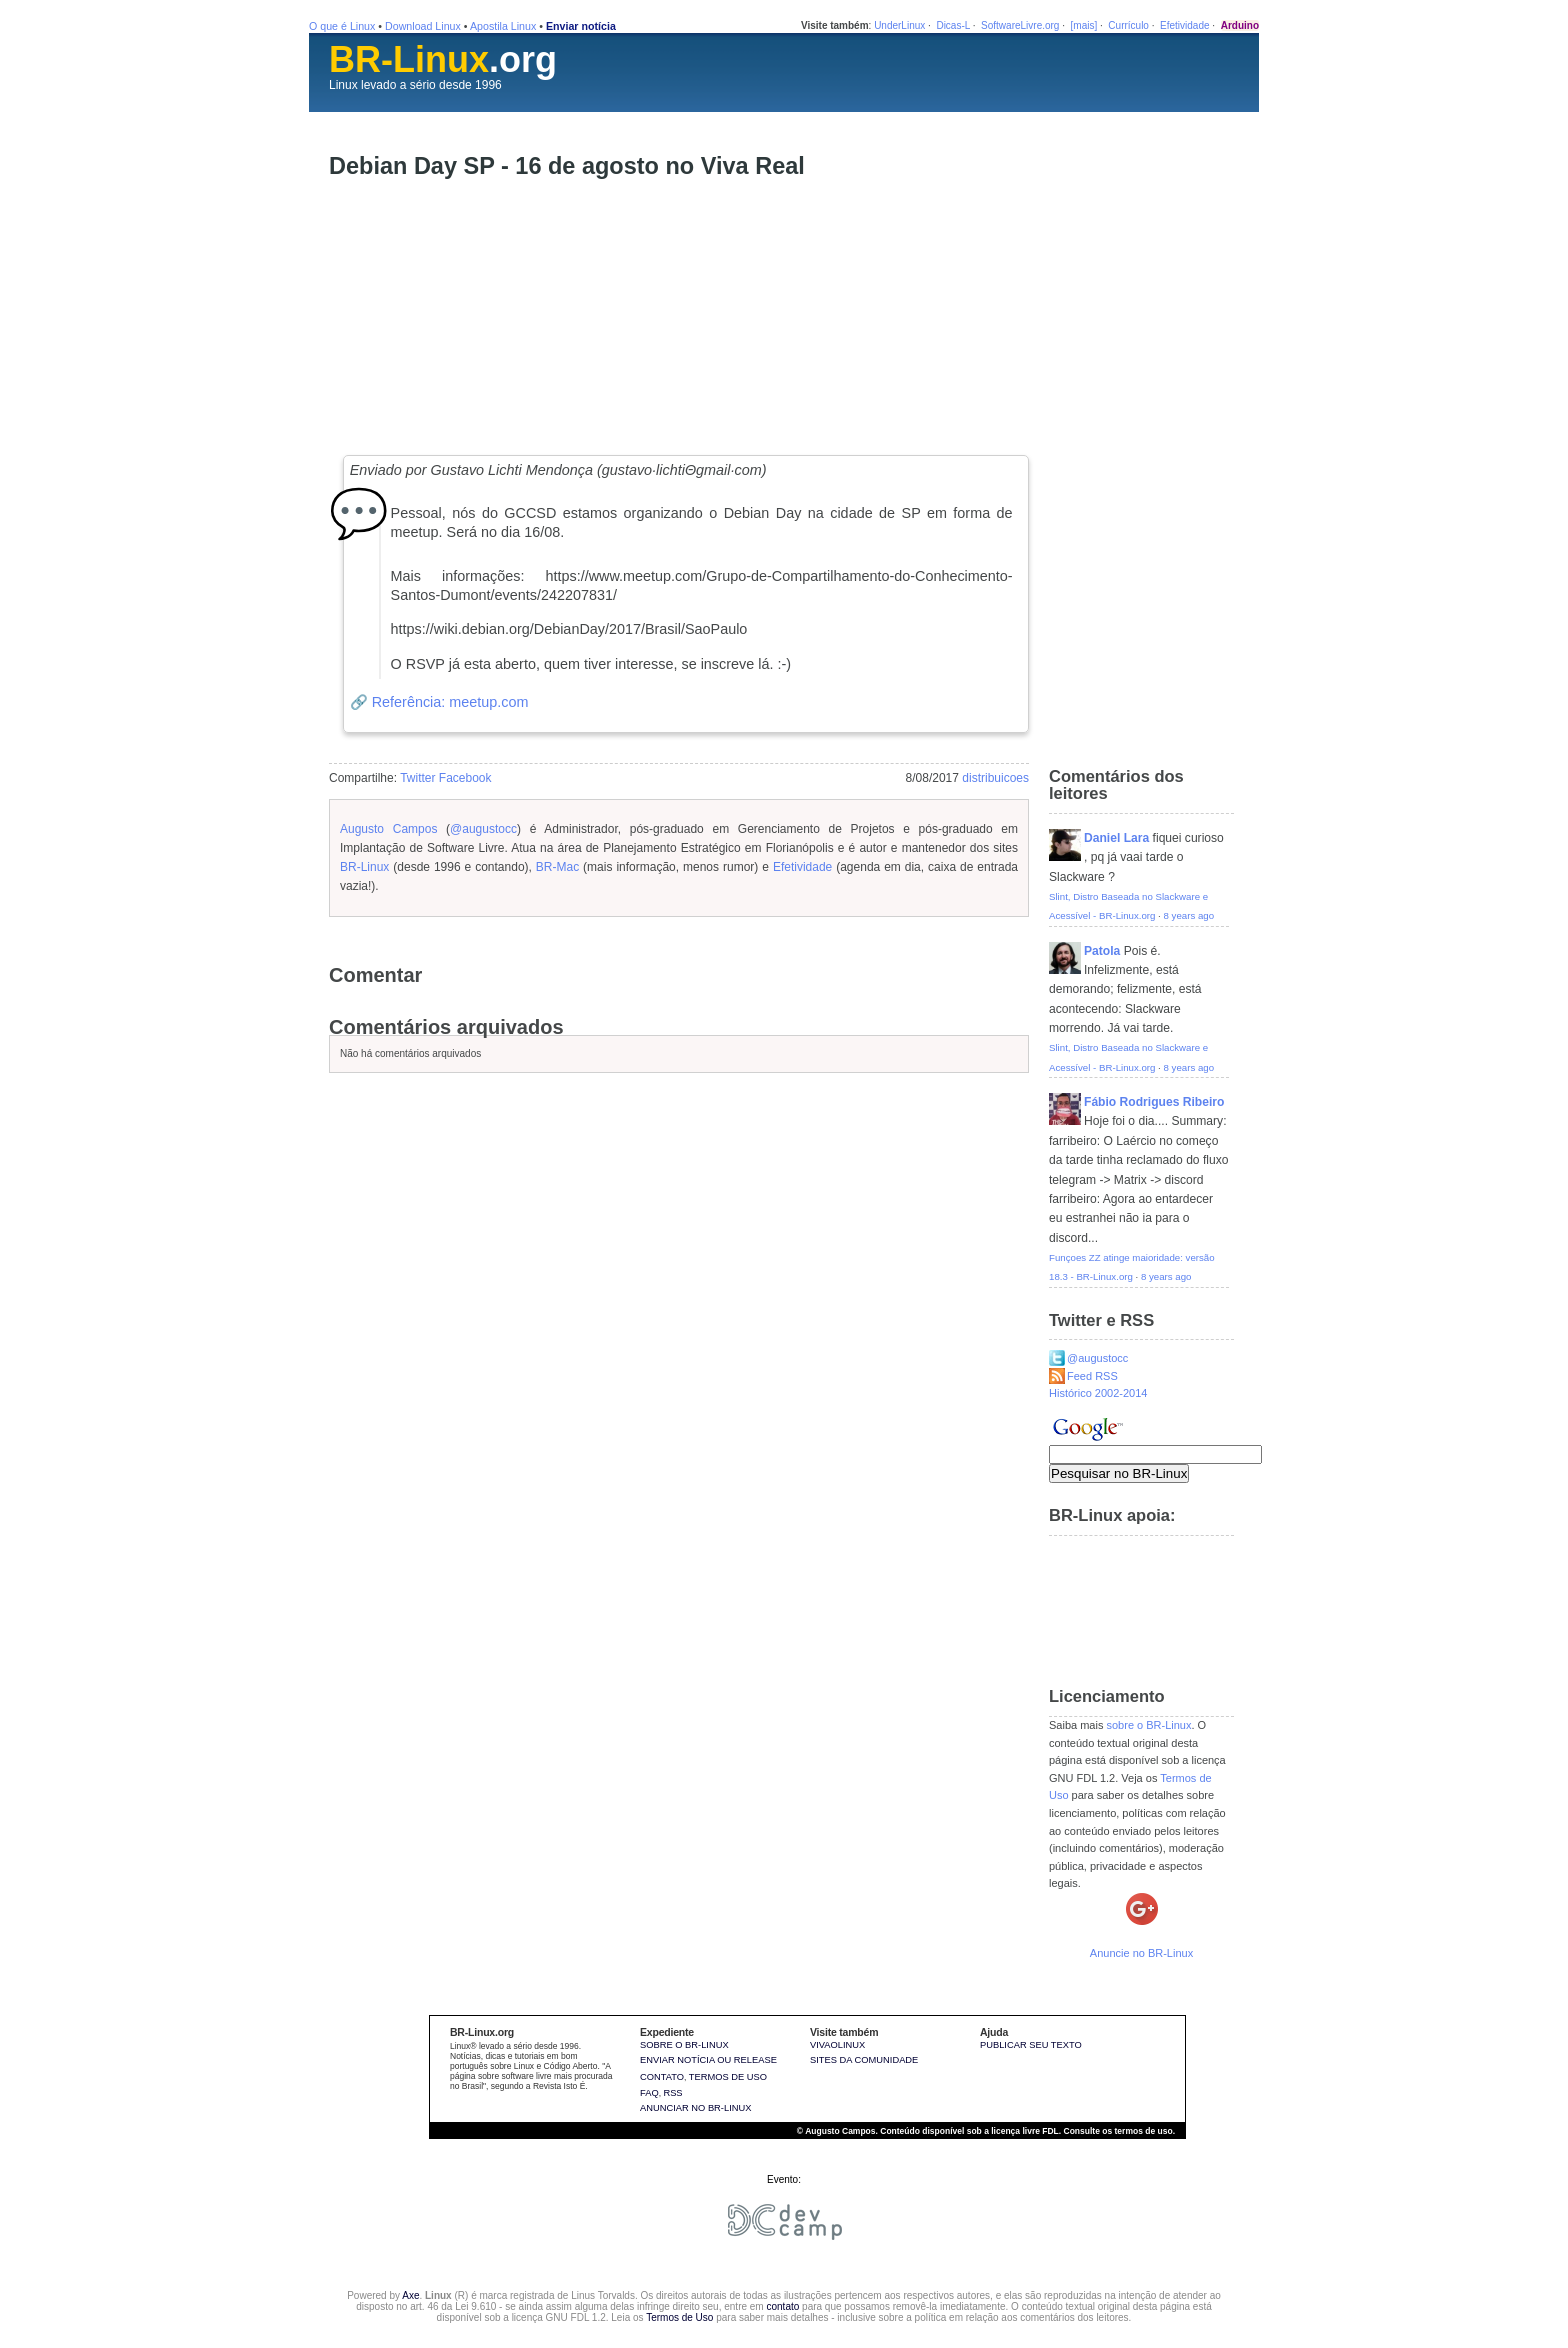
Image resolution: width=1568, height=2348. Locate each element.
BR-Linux (364, 867)
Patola (1102, 951)
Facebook (465, 778)
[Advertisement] (479, 315)
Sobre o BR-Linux (684, 2045)
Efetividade (1184, 25)
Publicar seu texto (1031, 2045)
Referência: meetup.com (450, 702)
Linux (343, 85)
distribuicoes (995, 778)
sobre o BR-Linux (1148, 1725)
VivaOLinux (837, 2045)
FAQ (649, 2093)
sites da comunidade (864, 2060)
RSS (672, 2093)
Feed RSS (1092, 1376)
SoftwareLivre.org (1020, 25)
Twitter (417, 778)
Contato (662, 2077)
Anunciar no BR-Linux (695, 2108)
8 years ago (1189, 915)
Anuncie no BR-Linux (1141, 1953)
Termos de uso (728, 2077)
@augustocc (483, 829)
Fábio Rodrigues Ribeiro (1154, 1102)
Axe (410, 2295)
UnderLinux (899, 25)
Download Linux (423, 26)
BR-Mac (557, 867)
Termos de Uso (679, 2317)
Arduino (1240, 25)
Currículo (1128, 25)
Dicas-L (953, 25)
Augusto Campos (388, 829)
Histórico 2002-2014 (1098, 1393)
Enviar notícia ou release (708, 2060)
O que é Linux (342, 26)
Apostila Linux (503, 26)
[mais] (1084, 25)
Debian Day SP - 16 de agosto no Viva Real (567, 166)
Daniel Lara (1116, 838)
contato (782, 2306)
